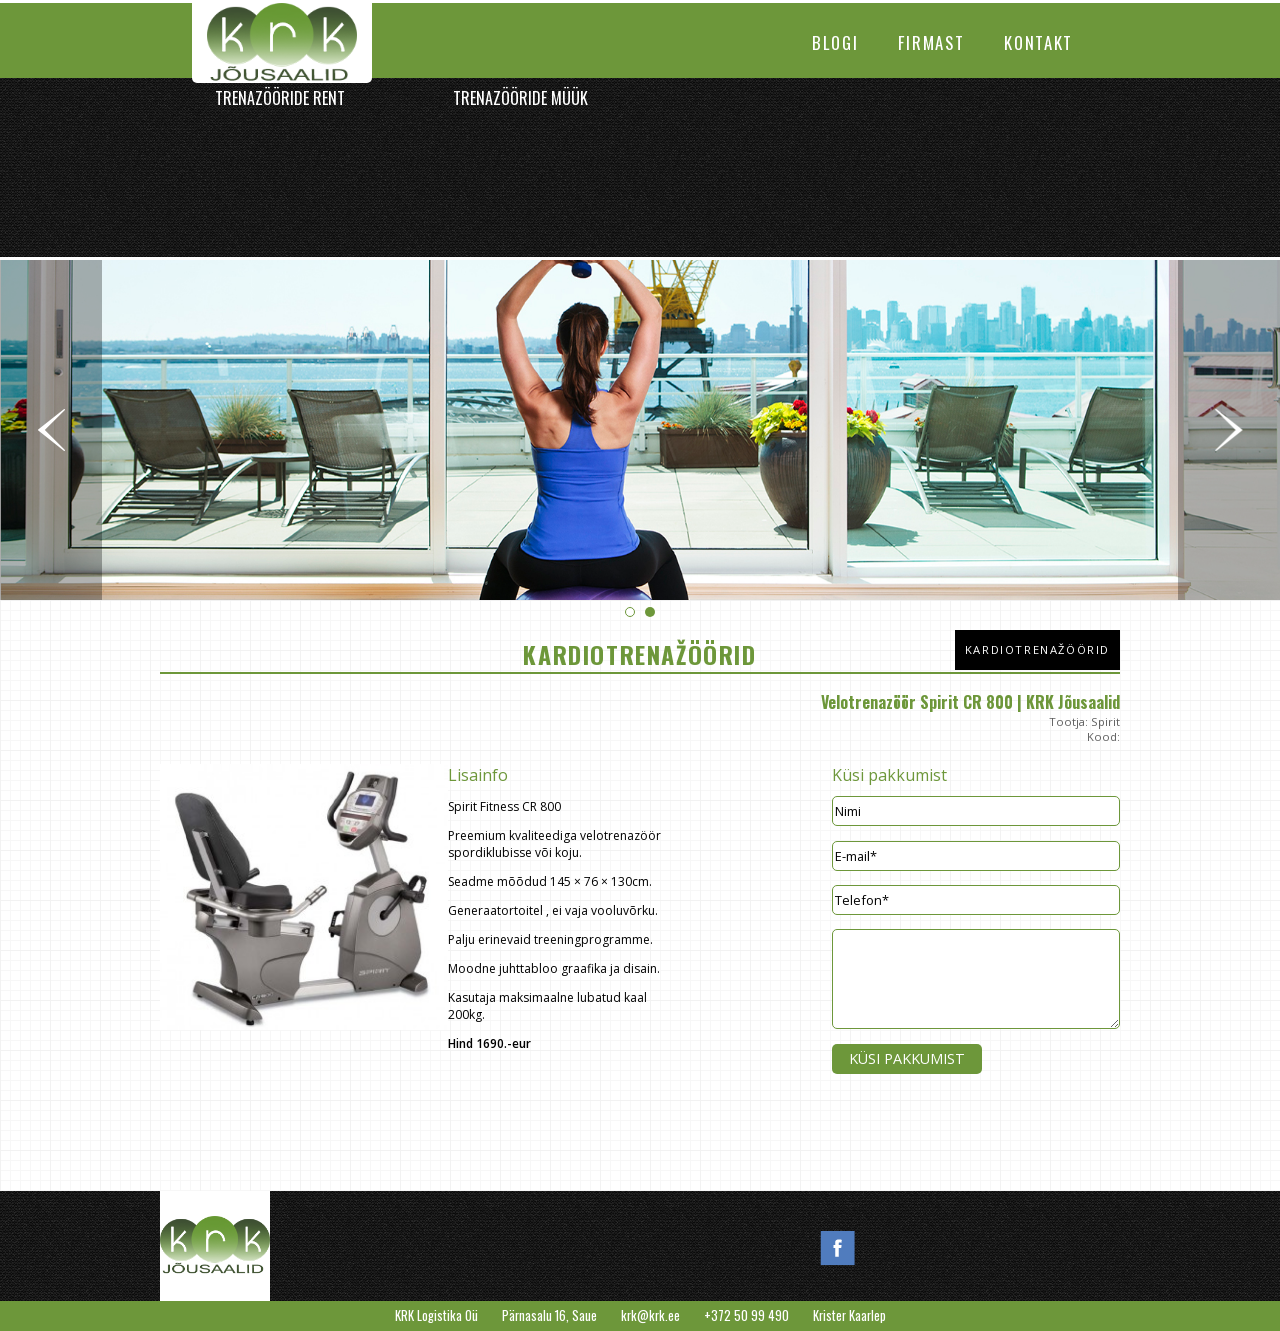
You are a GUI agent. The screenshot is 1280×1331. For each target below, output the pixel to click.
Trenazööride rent (280, 98)
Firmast (931, 42)
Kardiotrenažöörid (1037, 649)
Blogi (835, 42)
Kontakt (1038, 42)
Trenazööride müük (520, 98)
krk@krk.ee (650, 1315)
